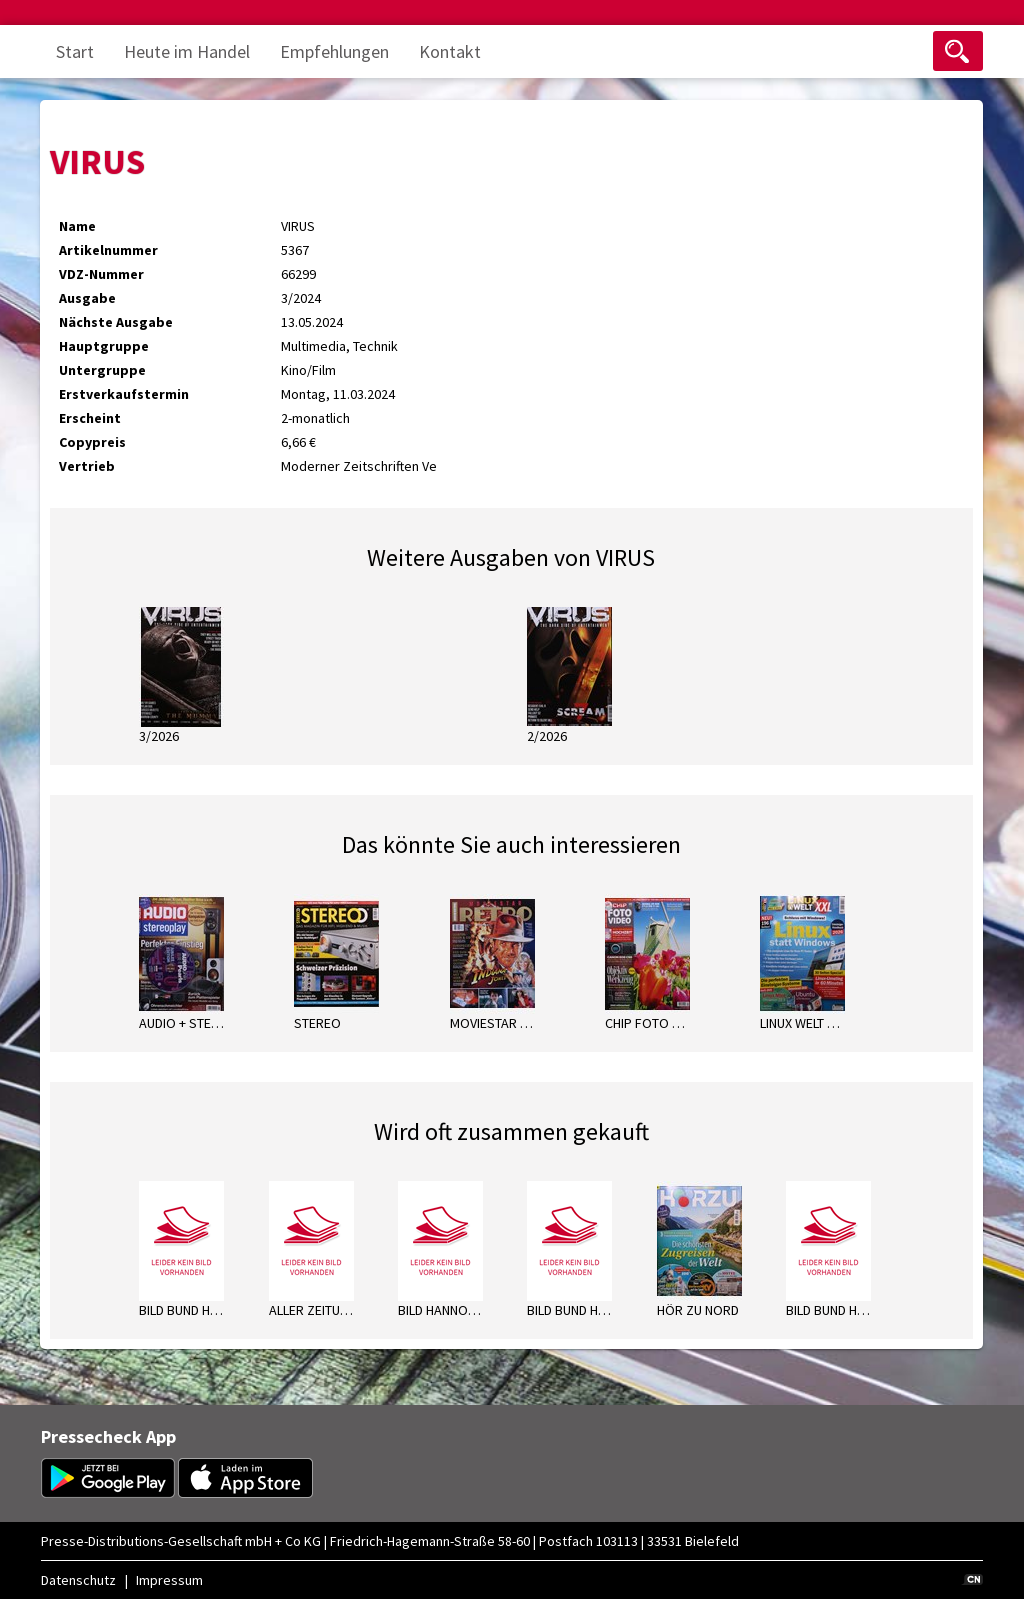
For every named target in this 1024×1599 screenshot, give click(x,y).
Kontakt (450, 51)
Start (75, 51)
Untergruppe (102, 370)
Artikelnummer (108, 250)
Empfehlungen (334, 51)
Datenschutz (78, 1580)
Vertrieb (87, 466)
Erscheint (90, 418)
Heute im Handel (187, 51)
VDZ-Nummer (101, 274)
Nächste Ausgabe (116, 322)
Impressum (169, 1580)
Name (77, 226)
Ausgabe (87, 298)
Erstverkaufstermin (124, 394)
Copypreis (92, 442)
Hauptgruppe (104, 346)
